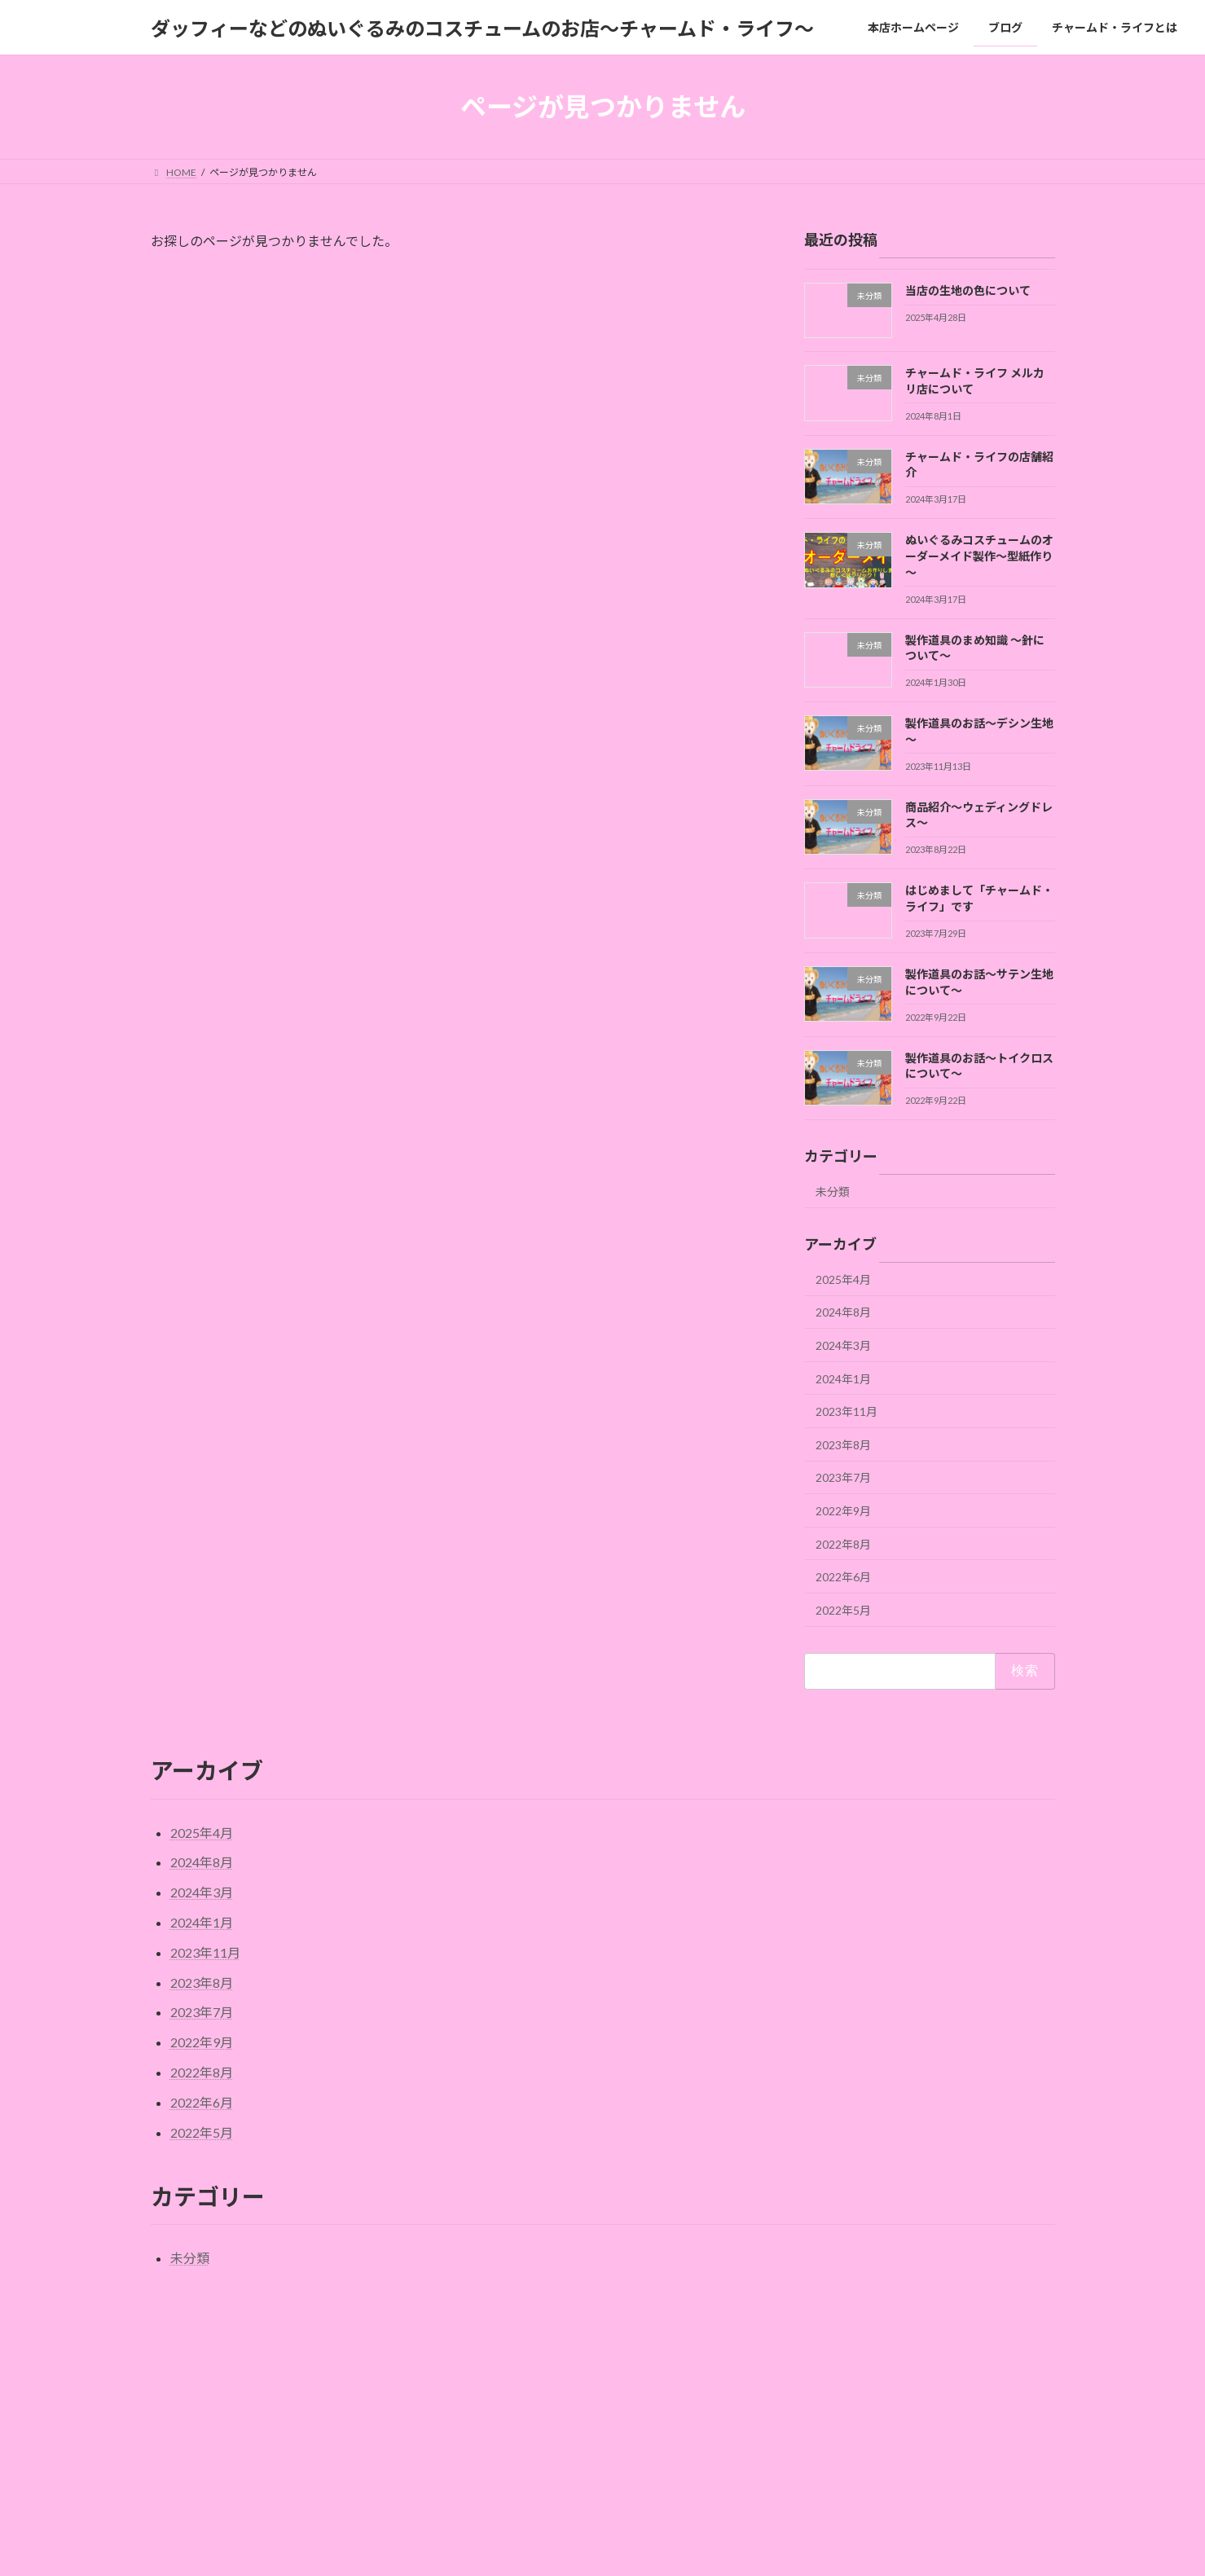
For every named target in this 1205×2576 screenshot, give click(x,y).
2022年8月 (843, 1544)
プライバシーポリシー (535, 2289)
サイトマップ (195, 2289)
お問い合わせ (425, 2289)
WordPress (514, 2562)
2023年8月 (843, 1445)
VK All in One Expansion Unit (707, 2562)
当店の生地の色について (967, 290)
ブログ (484, 2412)
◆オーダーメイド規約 (665, 2289)
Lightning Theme (598, 2562)
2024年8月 (843, 1313)
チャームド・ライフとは (310, 2289)
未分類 (833, 1191)
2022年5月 (843, 1610)
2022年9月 (843, 1511)
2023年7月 (843, 1478)
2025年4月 (843, 1279)
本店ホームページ (509, 2383)
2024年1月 (843, 1379)
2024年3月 (843, 1345)
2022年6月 (843, 1577)
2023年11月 (846, 1411)
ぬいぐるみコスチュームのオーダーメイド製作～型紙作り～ (978, 556)
